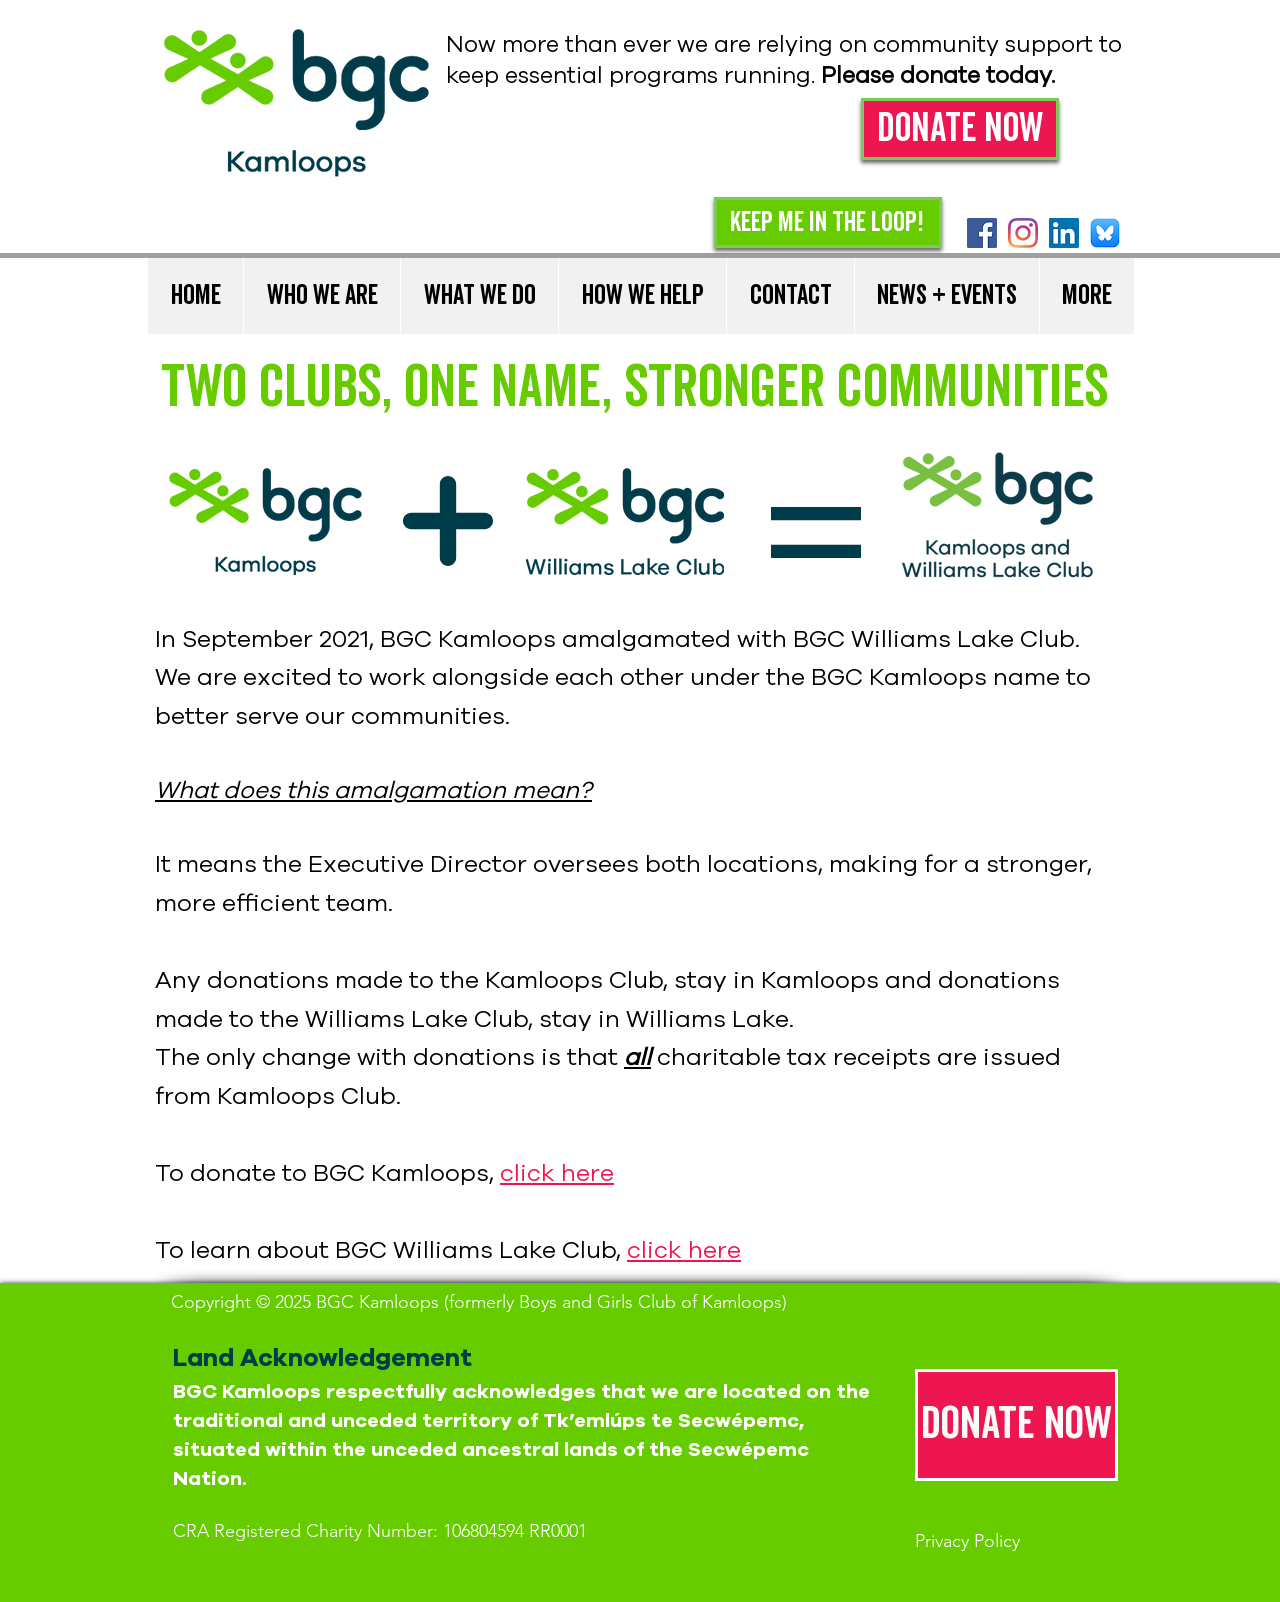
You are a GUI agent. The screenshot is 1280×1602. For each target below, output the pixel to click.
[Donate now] (1016, 1425)
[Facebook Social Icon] (982, 233)
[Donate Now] (960, 129)
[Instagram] (1023, 233)
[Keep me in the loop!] (828, 222)
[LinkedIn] (1064, 233)
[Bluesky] (1105, 233)
